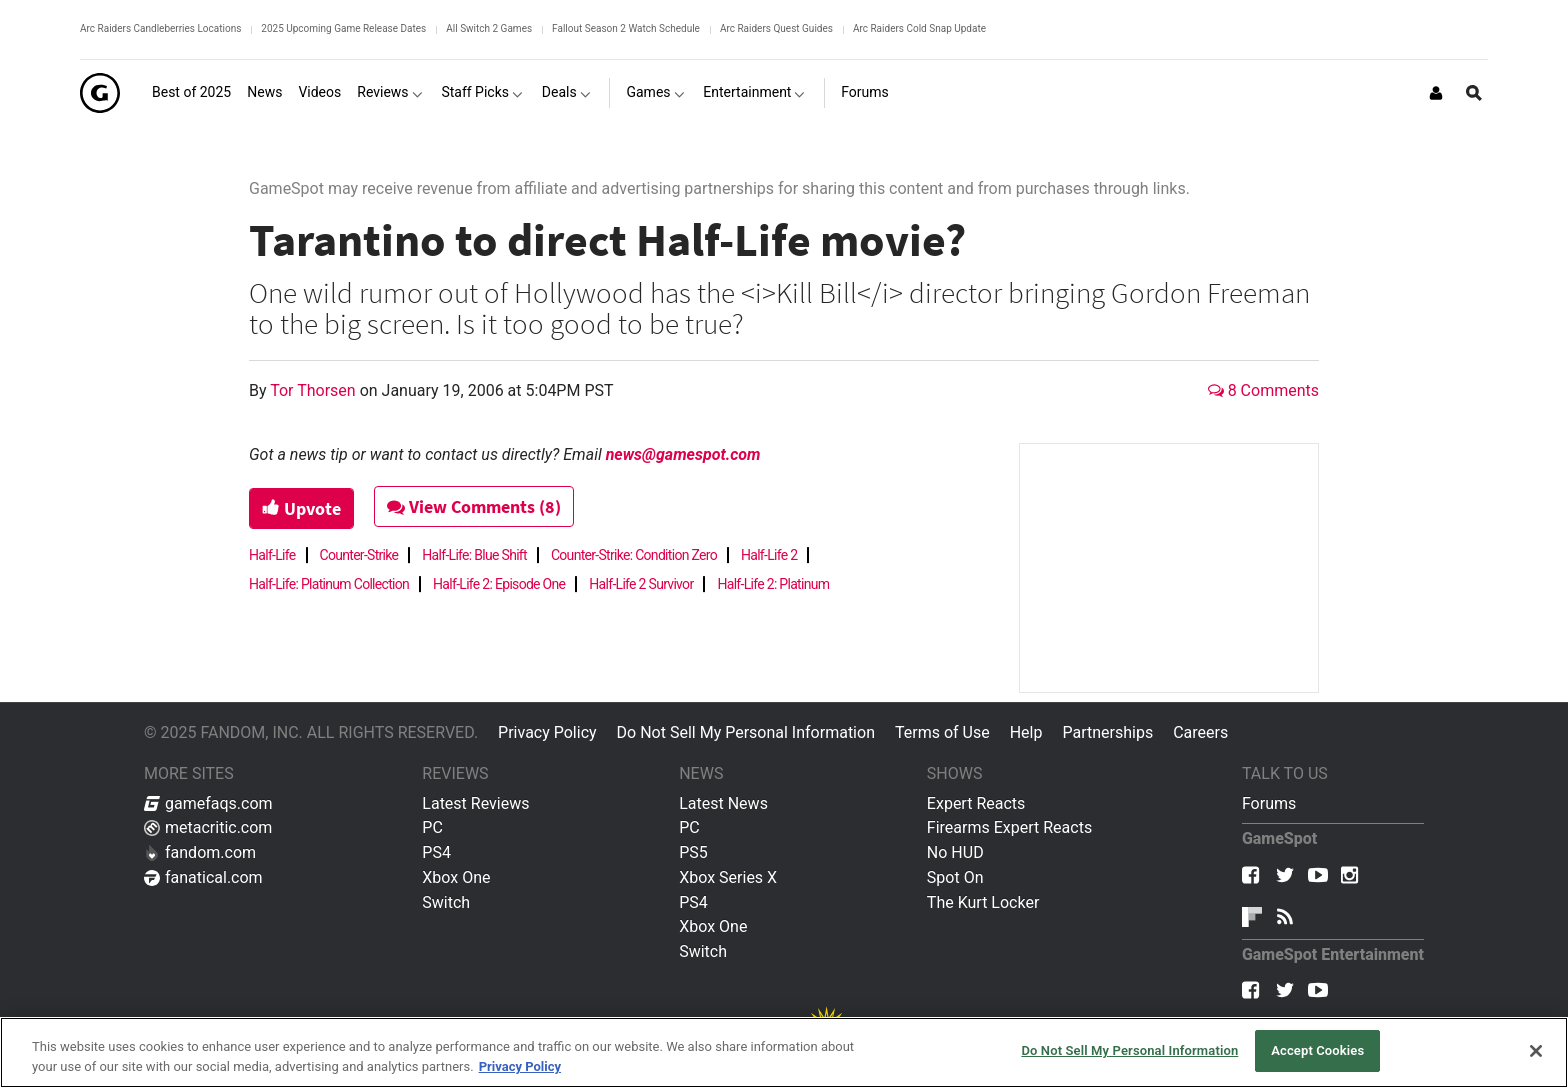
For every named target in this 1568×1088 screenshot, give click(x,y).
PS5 (693, 852)
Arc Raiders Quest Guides (776, 28)
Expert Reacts (976, 803)
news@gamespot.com (683, 454)
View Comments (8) (475, 506)
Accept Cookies (1317, 1050)
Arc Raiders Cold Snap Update (919, 28)
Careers (1200, 732)
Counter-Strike (359, 555)
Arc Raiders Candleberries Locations (160, 28)
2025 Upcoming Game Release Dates (343, 28)
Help (1026, 732)
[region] (784, 1052)
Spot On (955, 877)
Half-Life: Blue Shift (474, 555)
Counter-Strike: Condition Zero (634, 555)
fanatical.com (203, 877)
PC (432, 827)
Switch (446, 902)
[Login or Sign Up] (1436, 93)
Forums (1269, 803)
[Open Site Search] (1474, 93)
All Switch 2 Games (489, 28)
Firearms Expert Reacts (1009, 827)
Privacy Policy (547, 732)
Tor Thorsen (314, 390)
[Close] (1536, 1051)
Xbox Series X (728, 877)
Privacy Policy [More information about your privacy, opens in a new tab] (520, 1066)
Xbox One (456, 877)
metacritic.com (208, 827)
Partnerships (1107, 732)
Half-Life (272, 555)
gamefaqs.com (208, 803)
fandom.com (200, 852)
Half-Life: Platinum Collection (329, 584)
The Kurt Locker (983, 902)
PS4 (436, 852)
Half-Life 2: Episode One (499, 584)
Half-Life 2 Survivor (641, 584)
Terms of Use (942, 732)
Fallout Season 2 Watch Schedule (626, 28)
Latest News (723, 803)
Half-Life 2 (769, 555)
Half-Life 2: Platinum (773, 584)
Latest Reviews (475, 803)
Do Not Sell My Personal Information (746, 732)
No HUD (955, 852)
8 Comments (1263, 390)
